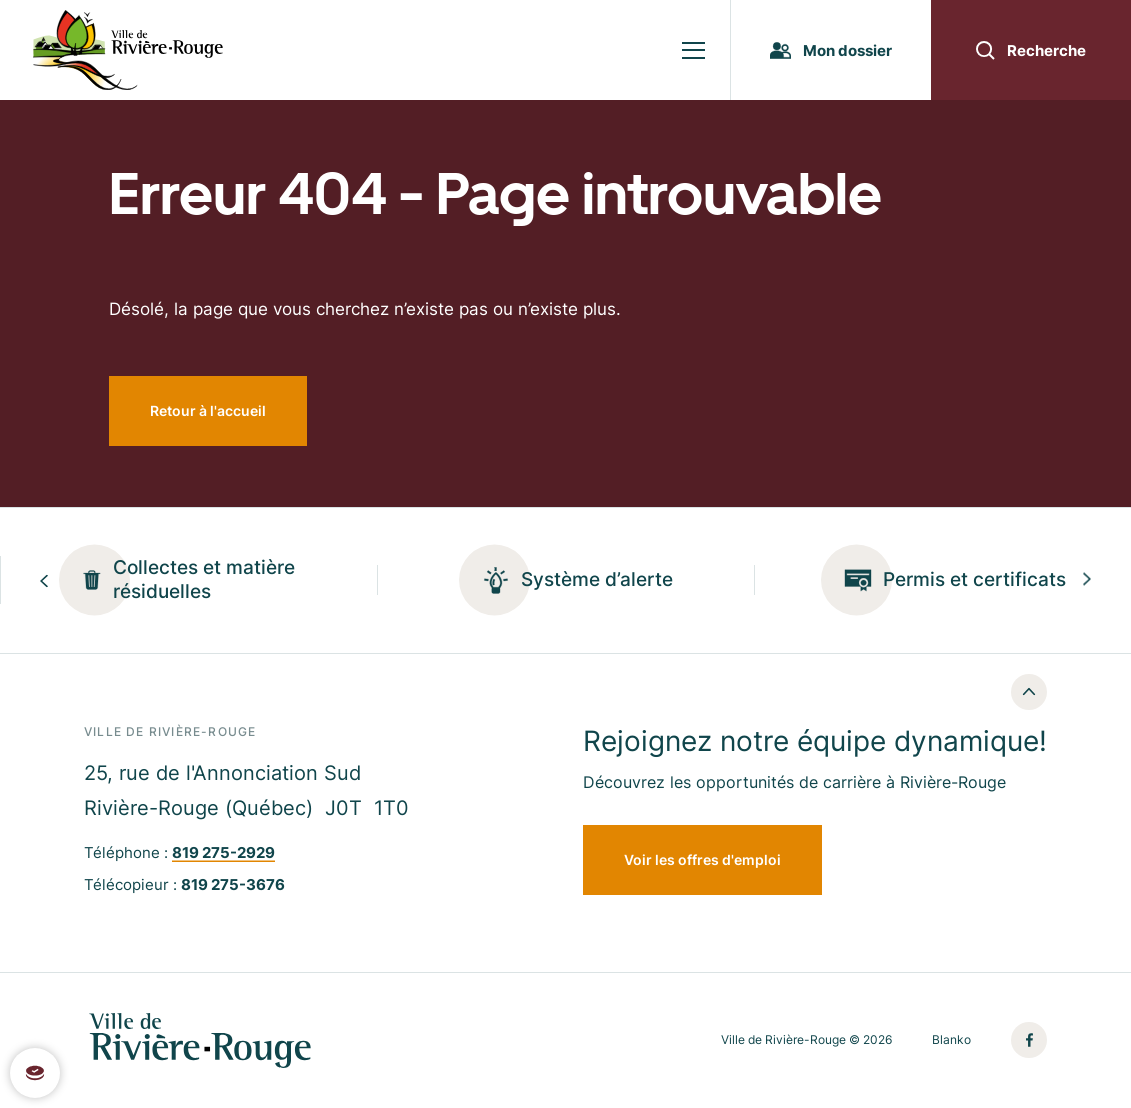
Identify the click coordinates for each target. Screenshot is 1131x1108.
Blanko (951, 1040)
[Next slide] (1087, 580)
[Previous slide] (44, 580)
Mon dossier (831, 50)
